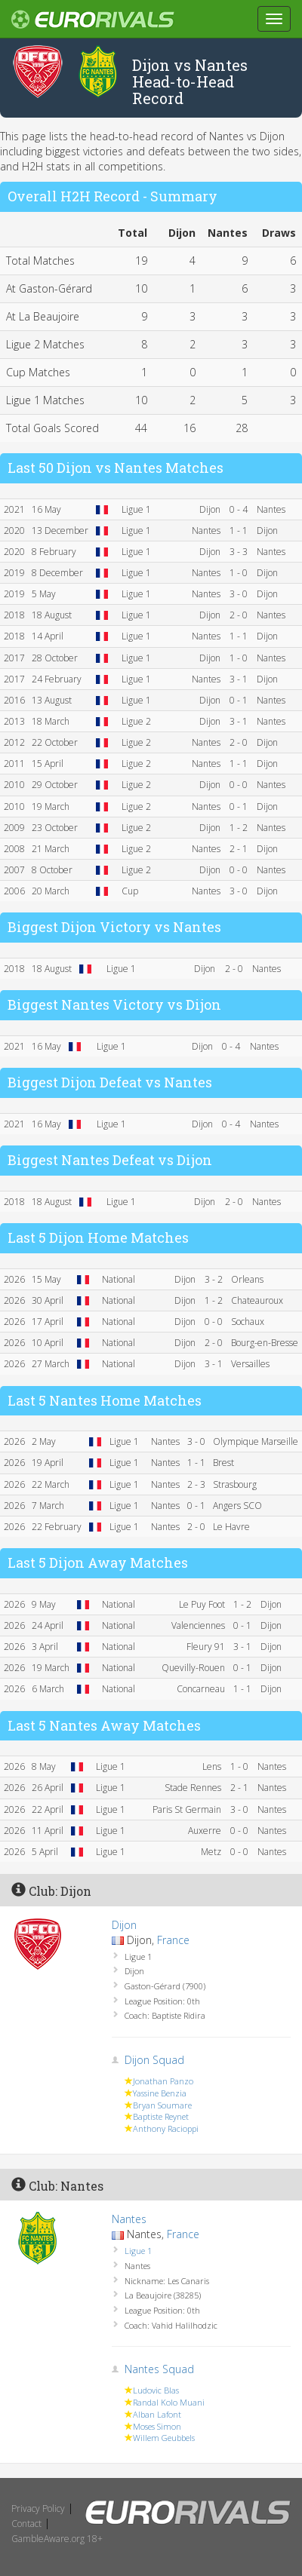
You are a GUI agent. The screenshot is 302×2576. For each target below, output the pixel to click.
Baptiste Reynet (161, 2116)
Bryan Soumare (162, 2105)
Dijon (124, 1925)
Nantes (129, 2219)
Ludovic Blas (156, 2390)
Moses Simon (157, 2426)
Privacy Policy (38, 2508)
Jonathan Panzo (163, 2081)
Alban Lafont (157, 2414)
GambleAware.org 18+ (57, 2538)
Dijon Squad (154, 2060)
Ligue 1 (138, 2250)
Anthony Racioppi (166, 2128)
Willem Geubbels (164, 2437)
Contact (26, 2523)
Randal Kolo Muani (169, 2402)
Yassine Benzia (159, 2093)
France (173, 1940)
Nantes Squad (159, 2369)
